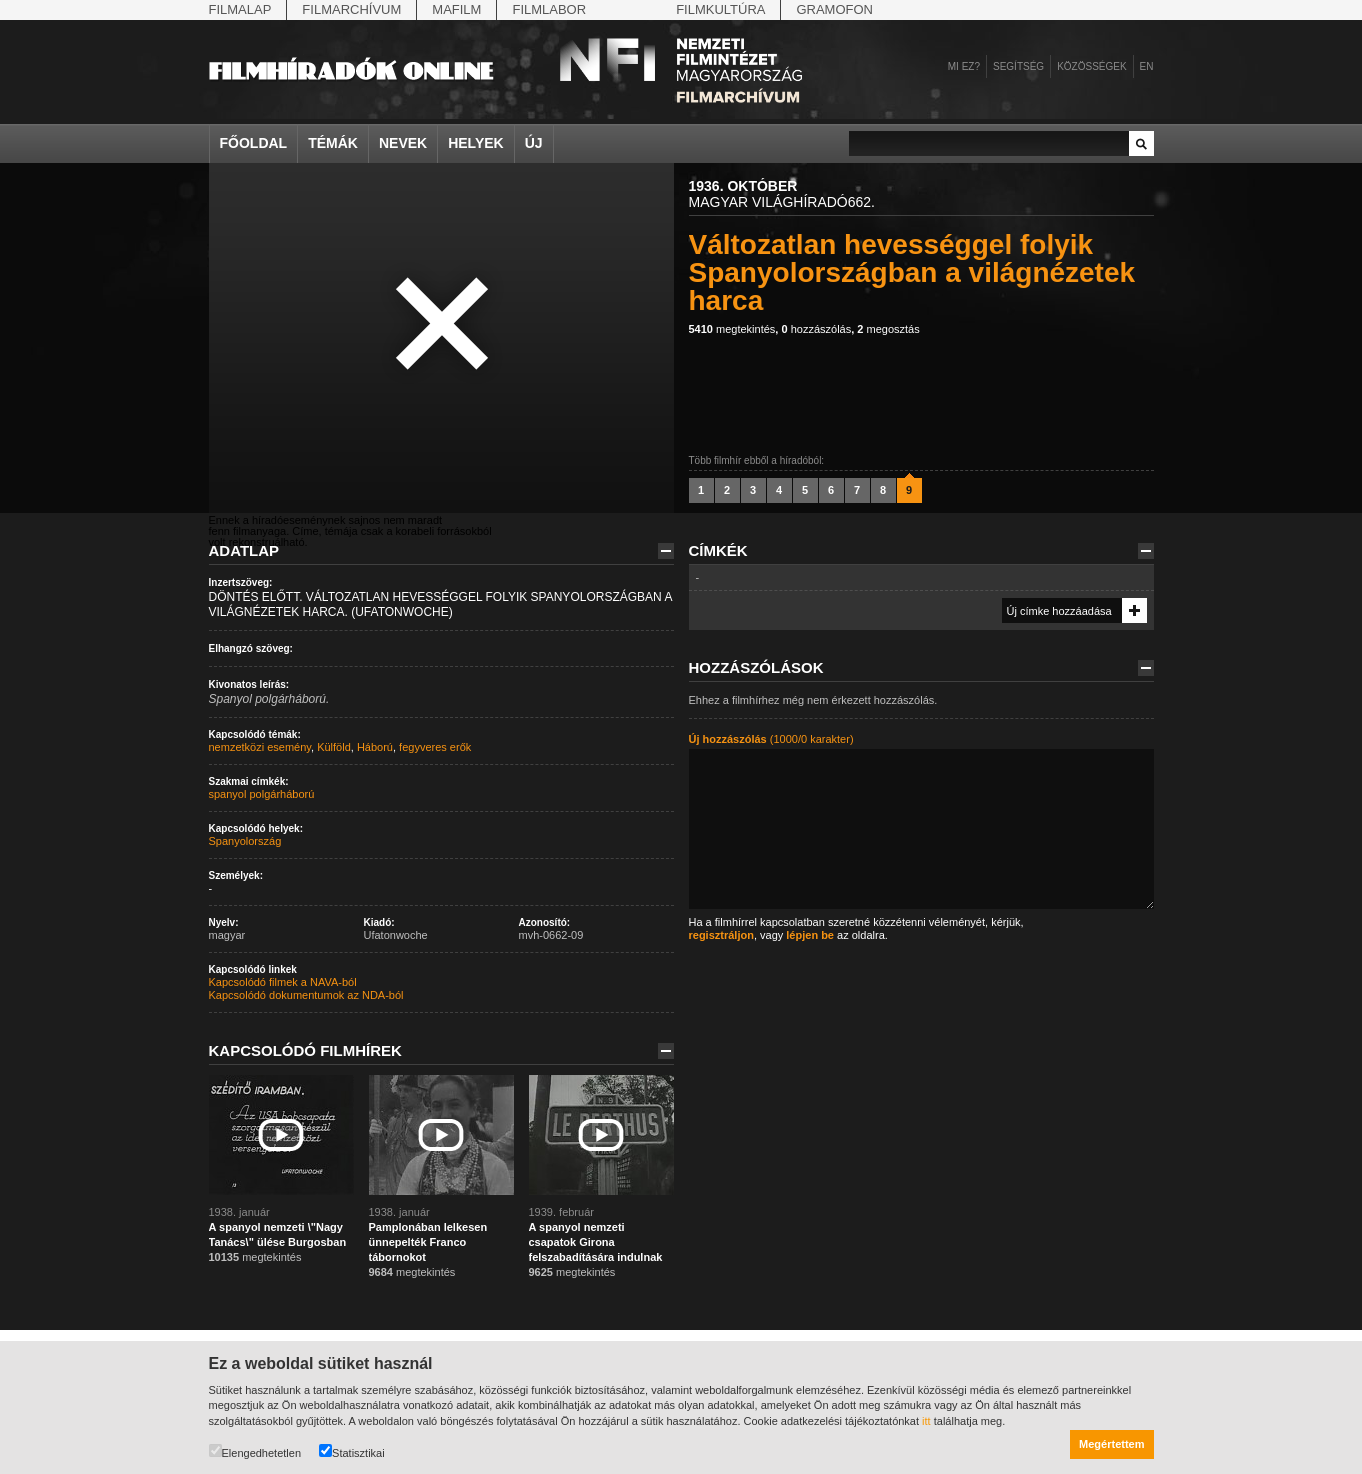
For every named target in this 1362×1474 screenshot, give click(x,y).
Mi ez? (964, 66)
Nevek (403, 143)
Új (534, 143)
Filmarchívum (351, 9)
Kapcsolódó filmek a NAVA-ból (283, 982)
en (1147, 66)
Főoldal (254, 143)
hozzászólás (816, 329)
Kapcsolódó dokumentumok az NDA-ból (306, 995)
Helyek (476, 143)
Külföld (334, 747)
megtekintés (732, 329)
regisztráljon (721, 935)
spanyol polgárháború (262, 794)
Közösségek (1091, 66)
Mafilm (456, 9)
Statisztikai (352, 1451)
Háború (375, 747)
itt (926, 1421)
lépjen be (810, 935)
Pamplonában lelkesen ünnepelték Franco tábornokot (428, 1242)
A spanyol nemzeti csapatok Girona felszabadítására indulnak (596, 1242)
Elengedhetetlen (255, 1451)
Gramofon (834, 9)
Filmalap (240, 9)
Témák (333, 143)
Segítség (1018, 66)
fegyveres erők (435, 747)
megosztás (888, 329)
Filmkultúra (720, 9)
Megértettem (1111, 1444)
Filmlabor (549, 9)
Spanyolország (245, 841)
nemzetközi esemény (260, 747)
